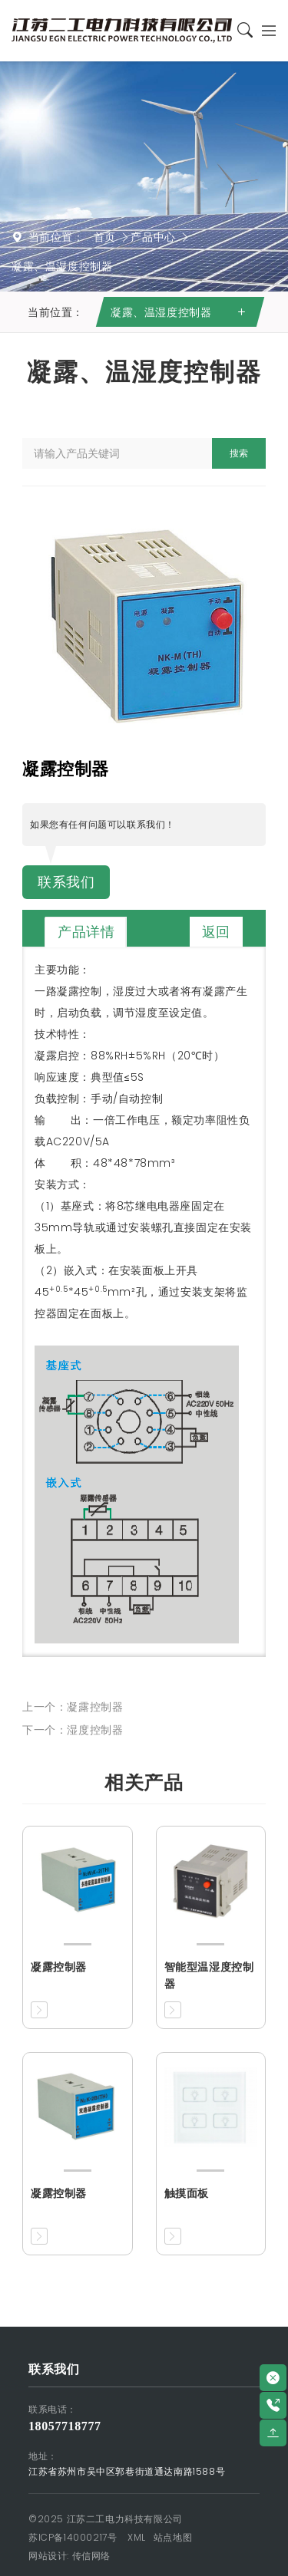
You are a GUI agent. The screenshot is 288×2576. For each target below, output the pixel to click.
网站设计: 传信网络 (69, 2555)
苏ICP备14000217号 (72, 2537)
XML (136, 2537)
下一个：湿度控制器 (72, 1730)
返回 (216, 931)
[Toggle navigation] (265, 30)
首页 (105, 237)
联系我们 (66, 882)
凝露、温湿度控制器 (62, 266)
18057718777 (64, 2426)
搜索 (239, 453)
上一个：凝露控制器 (72, 1707)
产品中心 (153, 237)
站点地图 (173, 2537)
